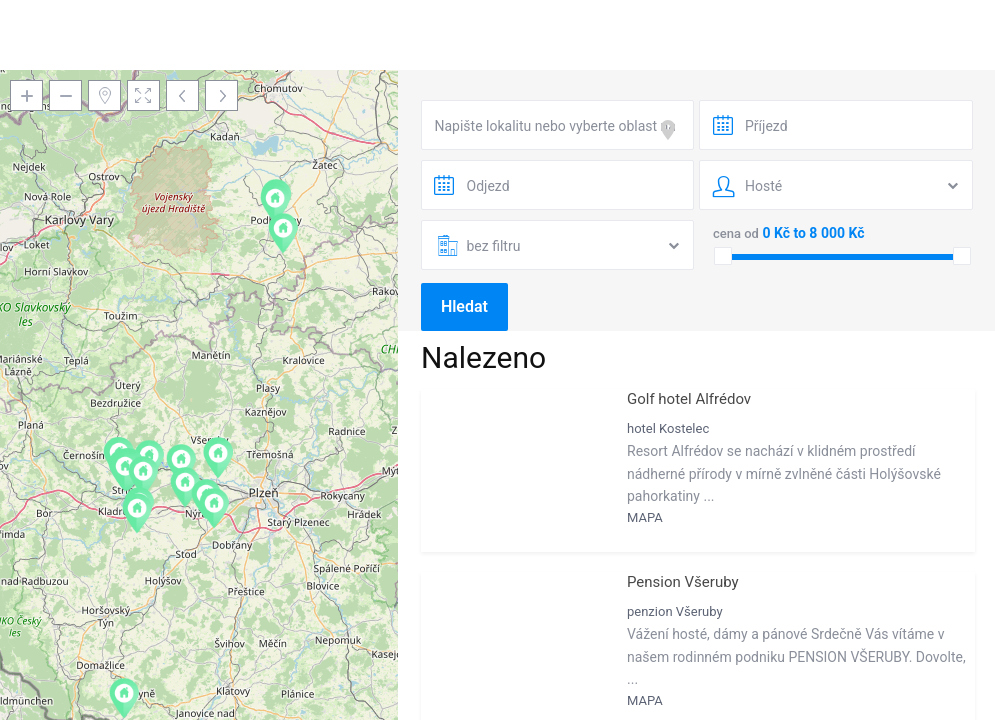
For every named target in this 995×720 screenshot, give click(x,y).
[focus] (672, 130)
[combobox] (558, 125)
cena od (736, 233)
